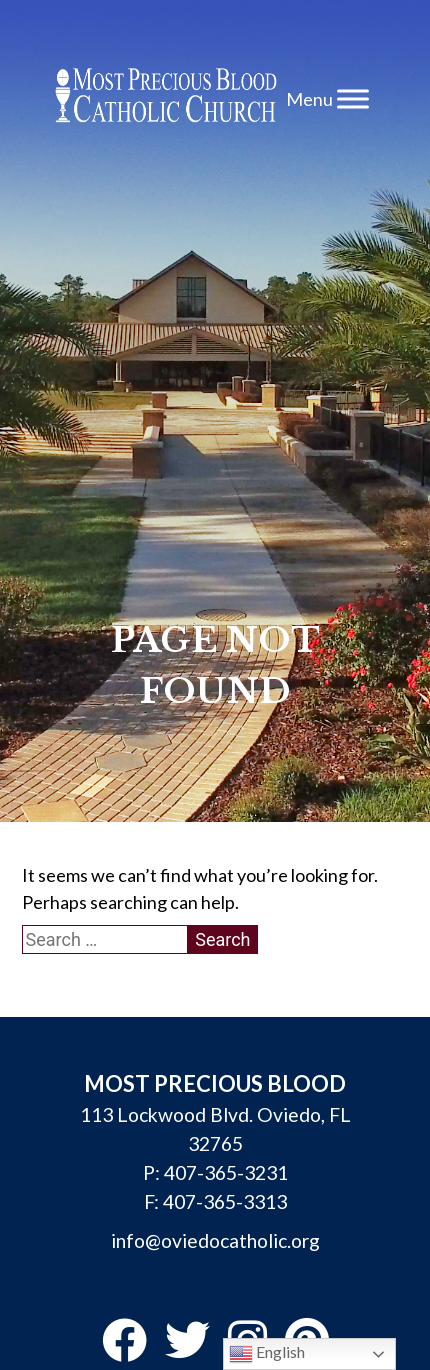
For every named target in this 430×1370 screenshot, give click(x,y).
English (267, 1354)
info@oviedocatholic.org (215, 1240)
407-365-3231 (226, 1172)
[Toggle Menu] (353, 98)
